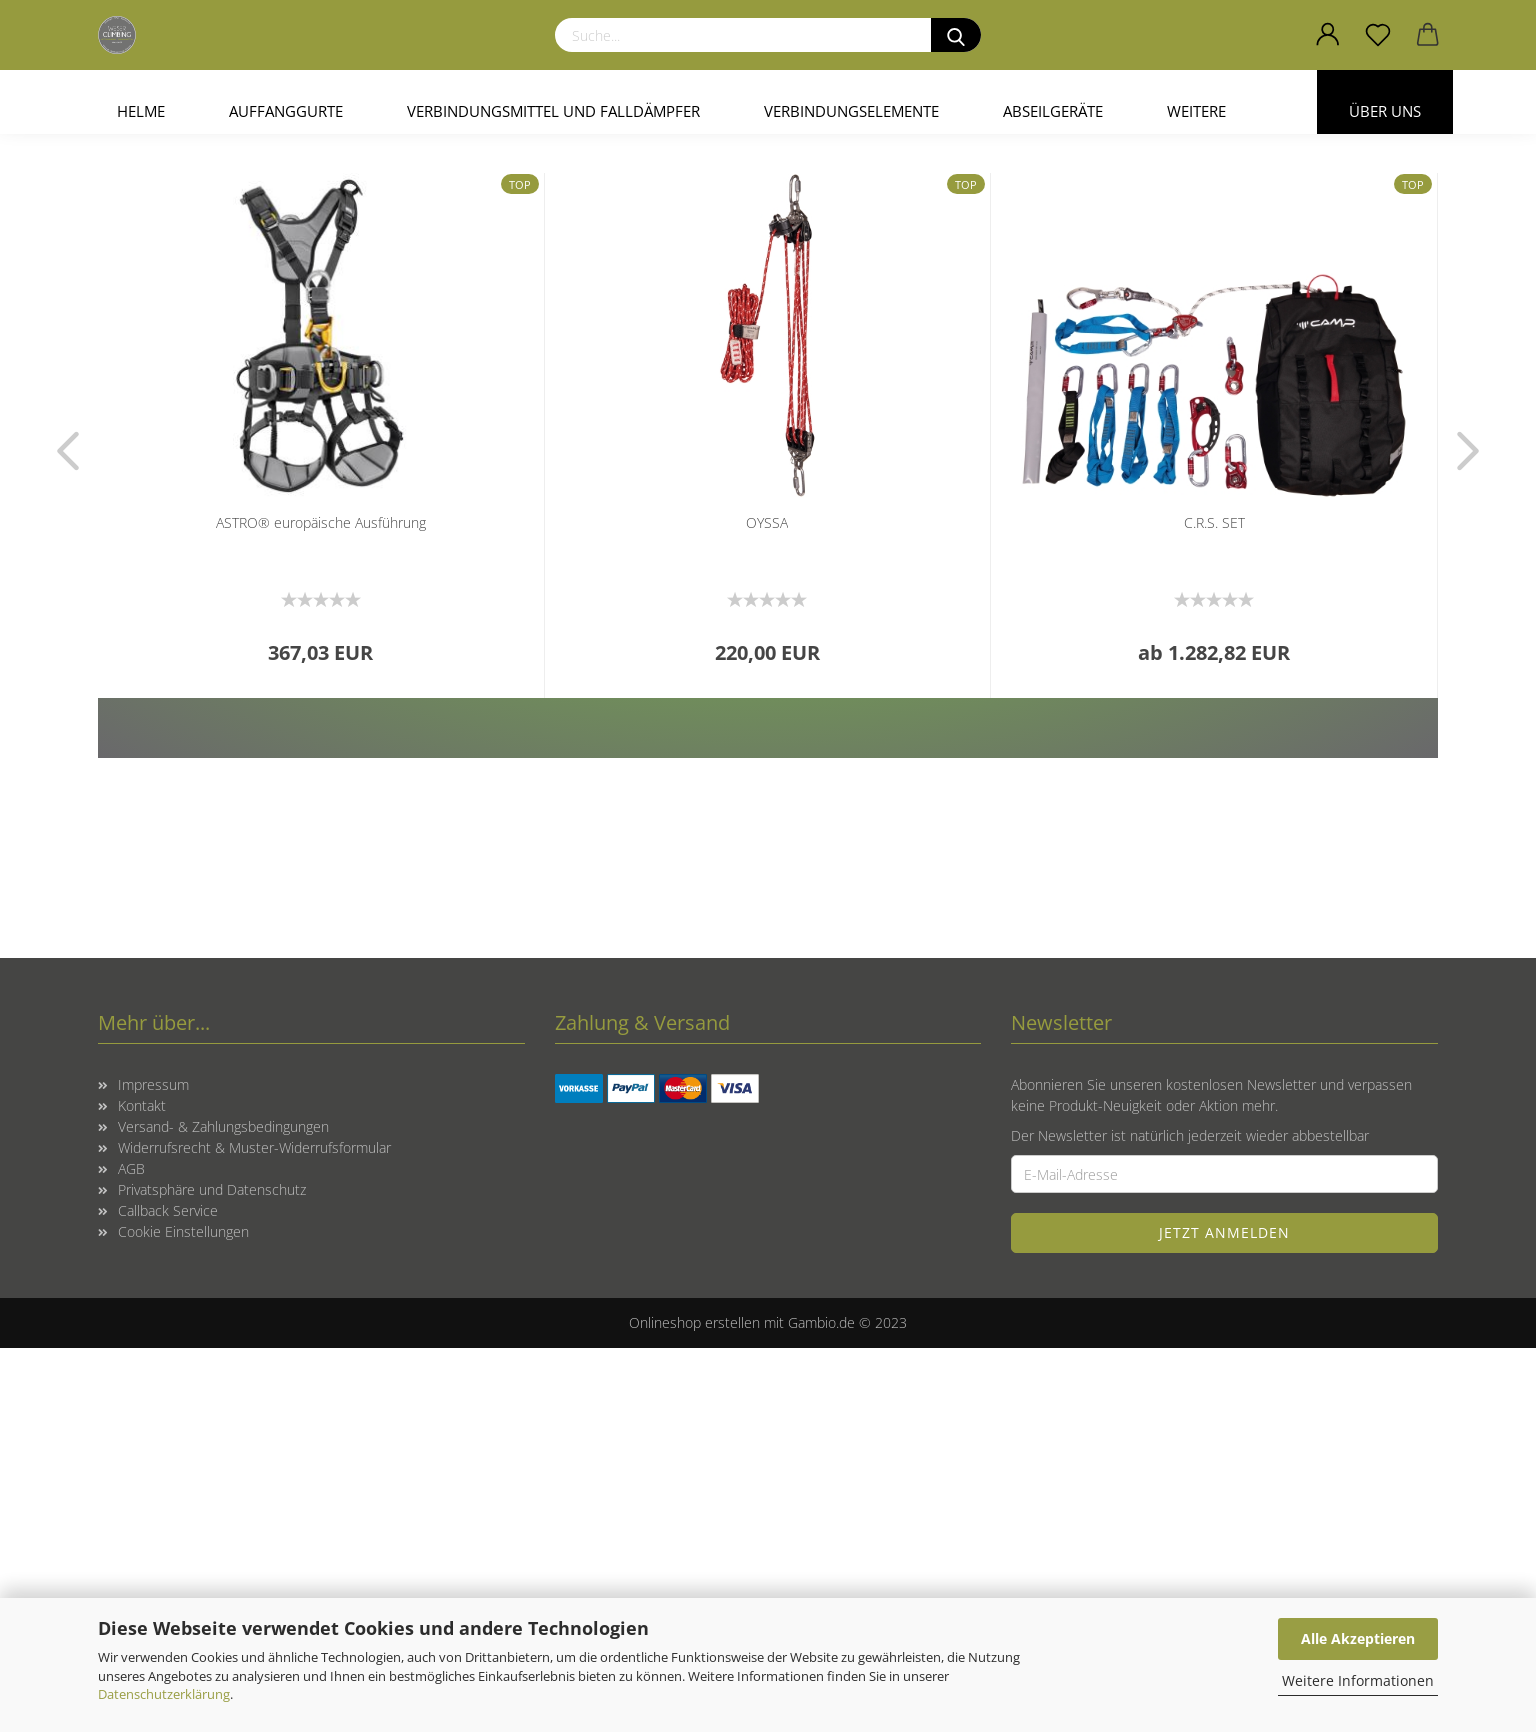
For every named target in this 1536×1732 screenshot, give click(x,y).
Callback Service (168, 1594)
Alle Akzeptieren (1358, 1638)
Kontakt (142, 1489)
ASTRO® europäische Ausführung (321, 906)
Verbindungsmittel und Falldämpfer (553, 111)
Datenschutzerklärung (164, 1694)
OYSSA (767, 906)
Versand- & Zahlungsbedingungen (223, 1510)
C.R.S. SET (1214, 906)
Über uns (1385, 111)
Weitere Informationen (1358, 1680)
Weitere (1196, 111)
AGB (131, 1552)
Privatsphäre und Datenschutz (212, 1573)
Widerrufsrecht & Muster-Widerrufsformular (254, 1531)
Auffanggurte (286, 111)
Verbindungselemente (851, 111)
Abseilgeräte (1053, 111)
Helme (141, 111)
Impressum (153, 1468)
